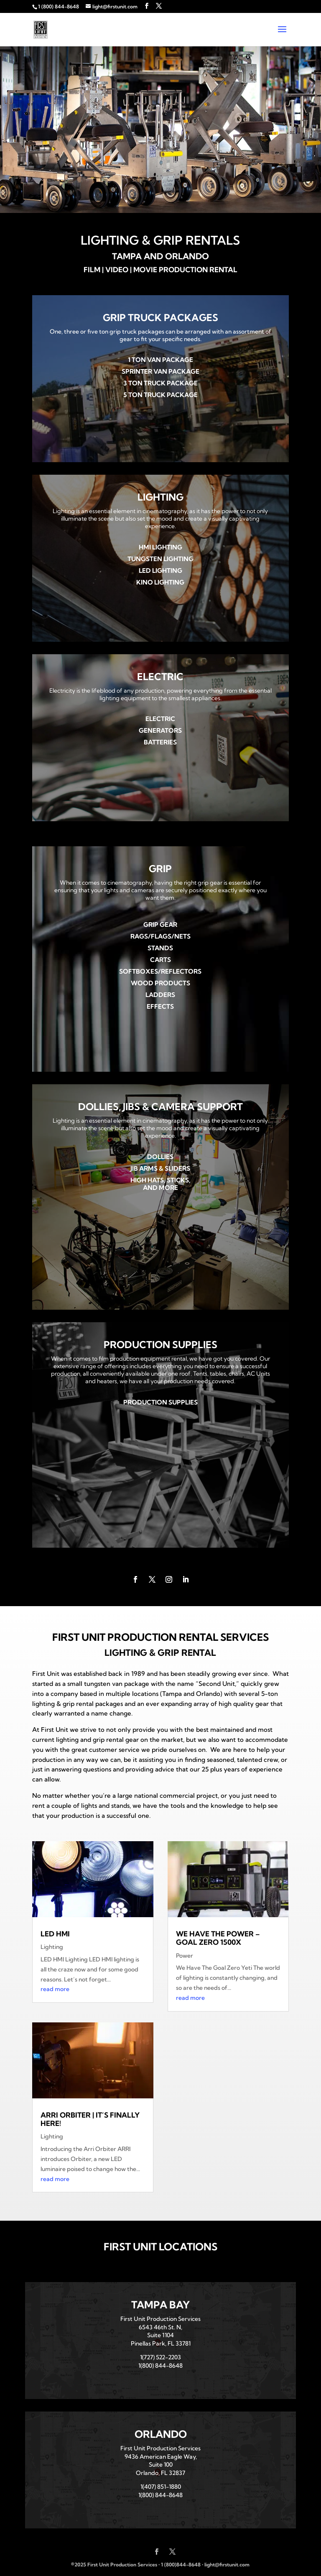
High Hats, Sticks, (160, 1180)
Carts (160, 960)
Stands (160, 948)
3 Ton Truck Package (160, 383)
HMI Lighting (160, 547)
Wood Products (160, 983)
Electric (160, 719)
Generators (160, 730)
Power (184, 1955)
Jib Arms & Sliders (160, 1168)
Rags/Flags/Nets (160, 936)
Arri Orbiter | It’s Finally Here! (90, 2119)
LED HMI (55, 1933)
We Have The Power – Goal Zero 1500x (218, 1937)
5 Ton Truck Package (160, 395)
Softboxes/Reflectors (160, 971)
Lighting (52, 1947)
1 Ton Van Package (160, 360)
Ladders (160, 995)
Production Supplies (160, 1402)
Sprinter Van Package (160, 371)
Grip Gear (160, 925)
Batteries (160, 742)
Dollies (160, 1157)
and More (160, 1188)
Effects (160, 1006)
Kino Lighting (160, 582)
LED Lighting (160, 570)
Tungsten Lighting (160, 559)
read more (55, 1989)
